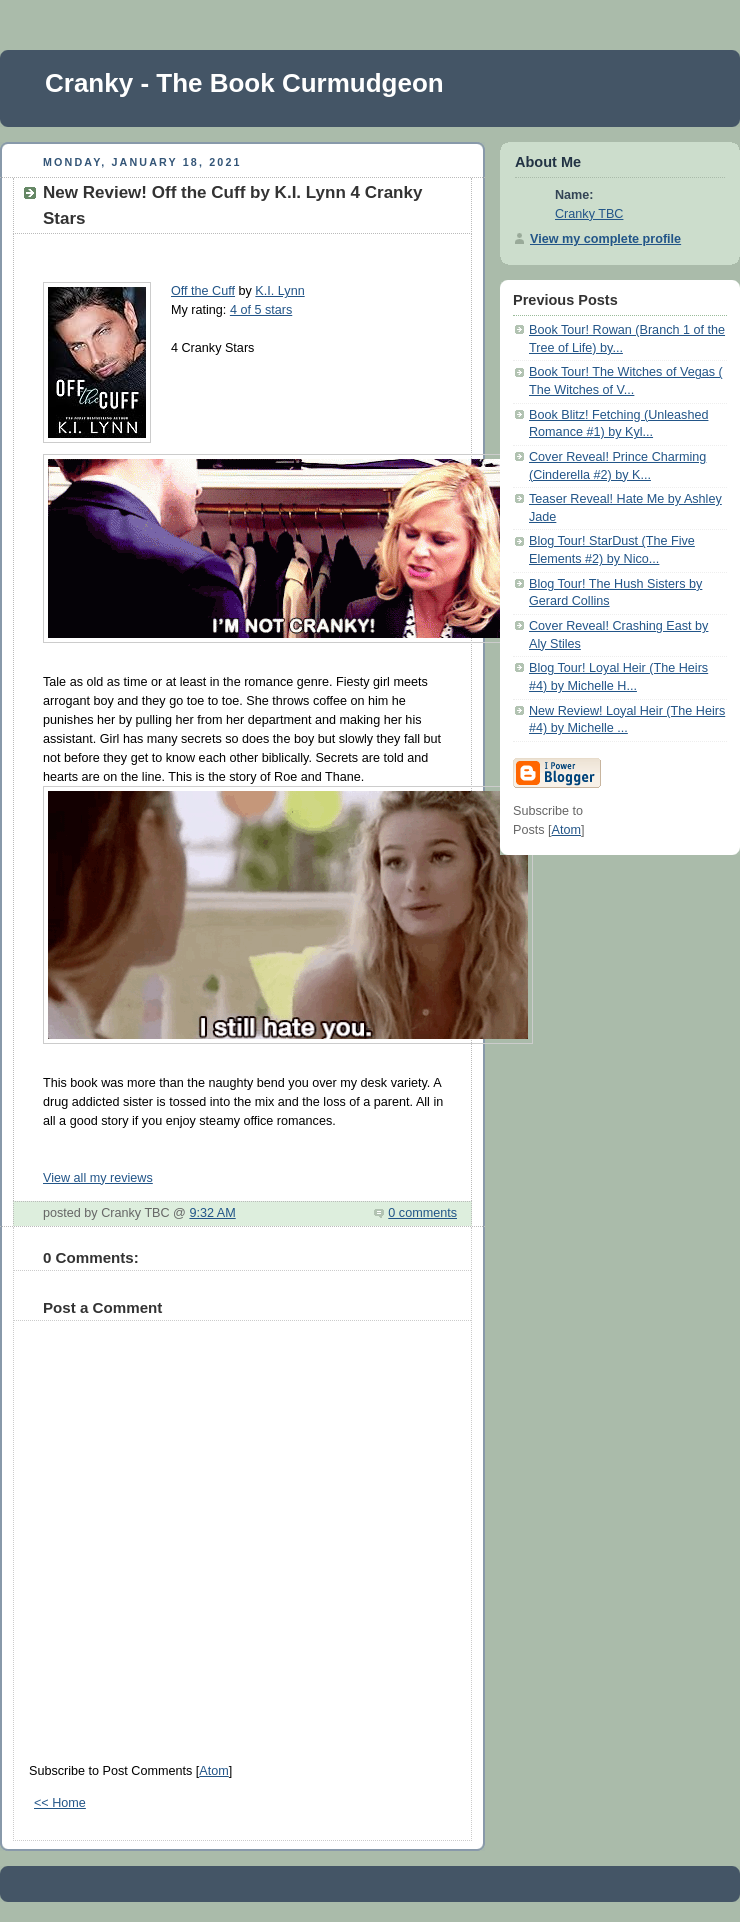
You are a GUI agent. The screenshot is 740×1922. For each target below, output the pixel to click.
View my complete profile (605, 239)
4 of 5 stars (261, 310)
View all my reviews (98, 1178)
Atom (213, 1771)
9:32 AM (212, 1213)
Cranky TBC (589, 214)
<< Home (60, 1803)
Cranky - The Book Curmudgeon (244, 83)
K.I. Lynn (279, 291)
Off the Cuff (203, 291)
